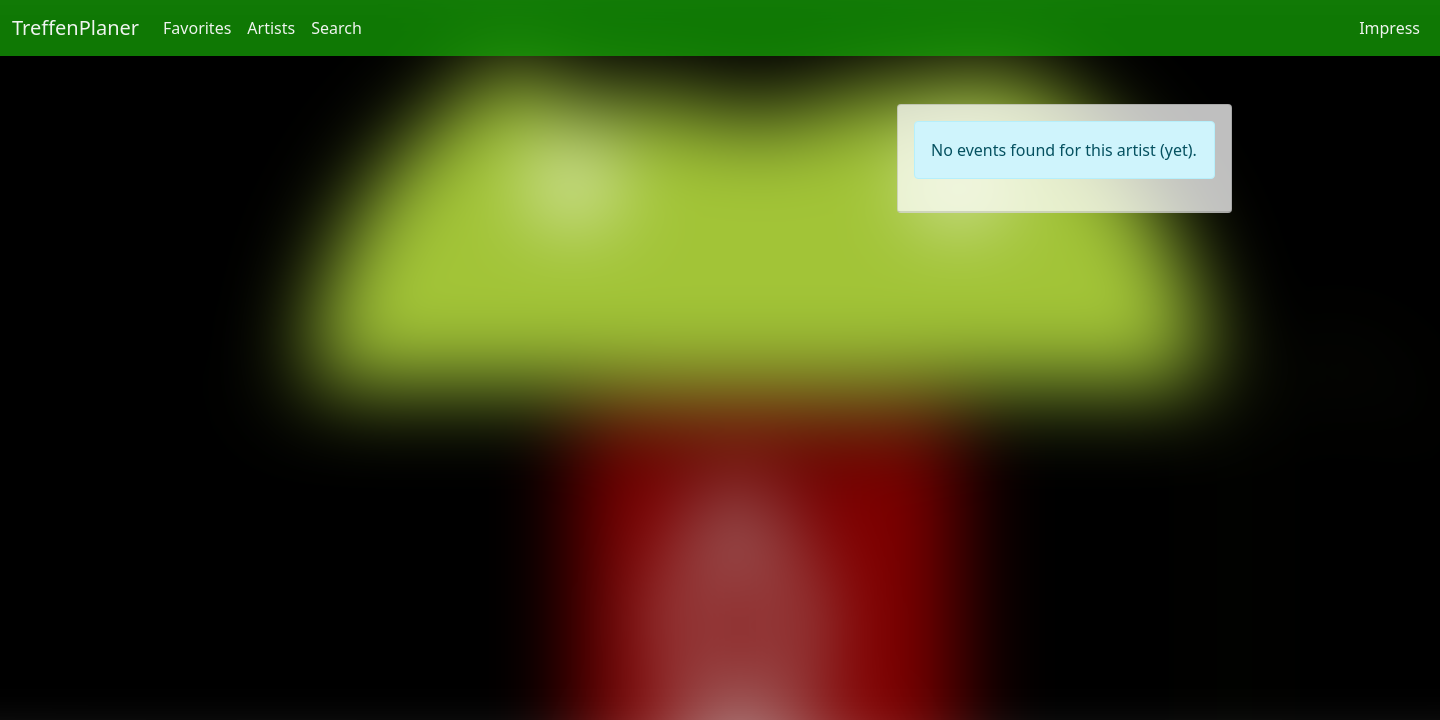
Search (336, 28)
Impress (1389, 28)
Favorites (197, 28)
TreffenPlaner (75, 27)
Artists (271, 28)
